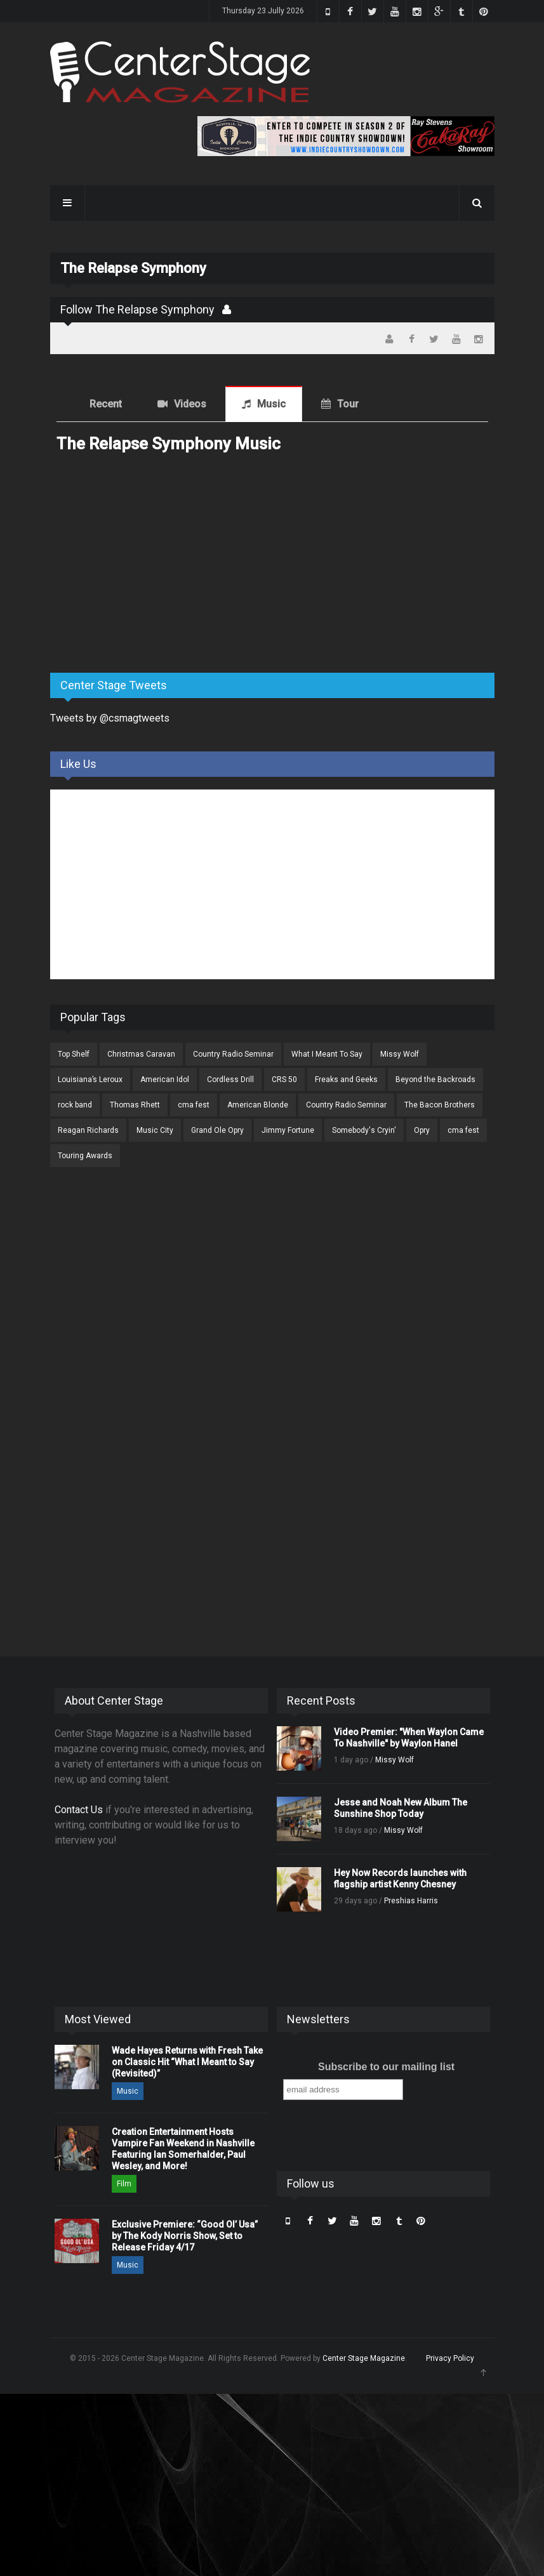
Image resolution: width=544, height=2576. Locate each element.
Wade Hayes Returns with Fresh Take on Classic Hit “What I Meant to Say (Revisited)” (187, 2061)
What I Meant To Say (326, 1054)
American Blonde (257, 1104)
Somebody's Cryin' (364, 1130)
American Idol (164, 1079)
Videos (190, 404)
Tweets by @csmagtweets (109, 718)
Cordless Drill (230, 1079)
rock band (75, 1104)
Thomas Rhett (135, 1104)
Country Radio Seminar (233, 1054)
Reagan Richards (88, 1130)
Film (124, 2183)
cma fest (193, 1104)
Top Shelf (74, 1054)
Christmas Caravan (141, 1054)
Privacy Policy (450, 2358)
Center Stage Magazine (363, 2358)
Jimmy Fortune (288, 1130)
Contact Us (79, 1810)
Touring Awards (85, 1155)
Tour (348, 404)
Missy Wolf (399, 1054)
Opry (422, 1130)
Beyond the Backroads (435, 1079)
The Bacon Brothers (439, 1104)
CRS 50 (284, 1079)
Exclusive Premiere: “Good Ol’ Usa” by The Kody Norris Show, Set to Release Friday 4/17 (185, 2235)
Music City (154, 1130)
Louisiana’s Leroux (90, 1079)
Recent (106, 404)
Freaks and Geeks (346, 1079)
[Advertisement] (145, 563)
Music (271, 404)
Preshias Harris (411, 1900)
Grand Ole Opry (217, 1130)
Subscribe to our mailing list (386, 2066)
